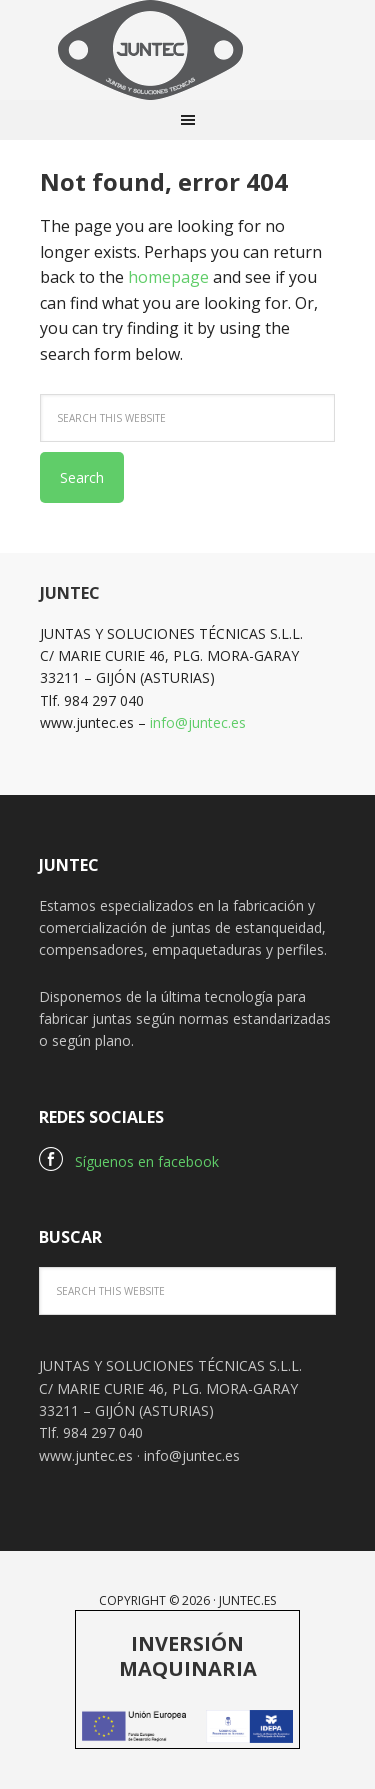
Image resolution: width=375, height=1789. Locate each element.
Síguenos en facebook (129, 1161)
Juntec (188, 50)
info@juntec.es (198, 722)
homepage (168, 277)
